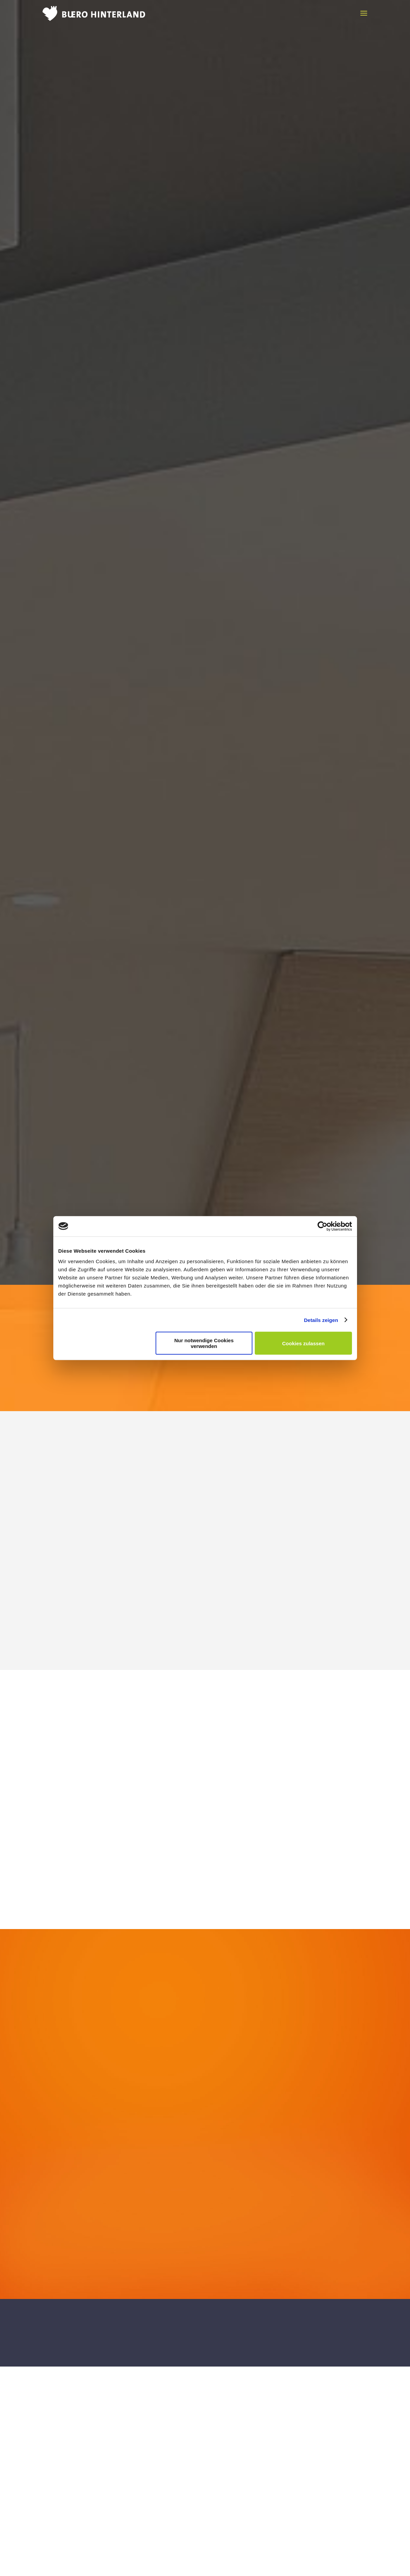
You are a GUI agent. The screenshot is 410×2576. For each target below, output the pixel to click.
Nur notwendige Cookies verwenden (204, 1343)
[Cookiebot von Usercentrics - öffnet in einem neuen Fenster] (322, 1226)
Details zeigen (321, 1320)
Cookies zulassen (303, 1343)
